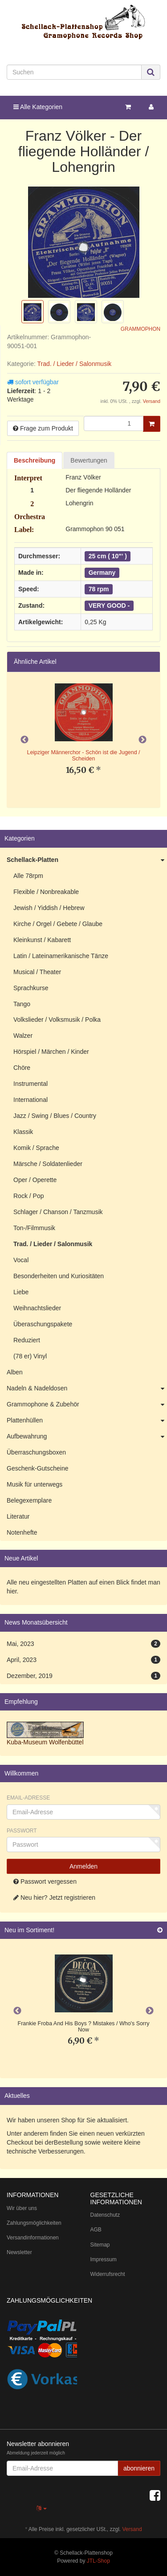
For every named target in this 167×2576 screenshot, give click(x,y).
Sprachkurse (31, 987)
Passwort (22, 1831)
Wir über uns (22, 2208)
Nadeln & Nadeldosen (87, 1389)
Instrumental (30, 1083)
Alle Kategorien (37, 106)
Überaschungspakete (42, 1324)
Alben (15, 1372)
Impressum (103, 2259)
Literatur (18, 1516)
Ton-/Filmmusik (34, 1227)
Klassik (23, 1131)
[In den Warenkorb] (151, 424)
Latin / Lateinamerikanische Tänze (60, 955)
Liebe (21, 1292)
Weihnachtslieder (37, 1308)
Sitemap (100, 2245)
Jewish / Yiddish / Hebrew (49, 907)
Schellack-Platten (87, 860)
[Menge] (113, 423)
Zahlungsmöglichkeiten (34, 2223)
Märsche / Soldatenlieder (47, 1163)
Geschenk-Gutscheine (38, 1468)
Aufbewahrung (87, 1437)
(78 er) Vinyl (30, 1356)
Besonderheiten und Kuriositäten (58, 1276)
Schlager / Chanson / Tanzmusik (58, 1211)
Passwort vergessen (45, 1881)
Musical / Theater (37, 971)
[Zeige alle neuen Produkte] (160, 1930)
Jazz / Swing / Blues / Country (54, 1115)
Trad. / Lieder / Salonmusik (74, 363)
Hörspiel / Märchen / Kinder (51, 1051)
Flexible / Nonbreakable (46, 891)
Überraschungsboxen (36, 1452)
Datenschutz (105, 2215)
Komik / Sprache (36, 1147)
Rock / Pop (28, 1195)
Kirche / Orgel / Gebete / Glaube (57, 923)
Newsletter (19, 2252)
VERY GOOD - (109, 605)
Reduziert (26, 1340)
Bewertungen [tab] (88, 460)
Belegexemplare (29, 1500)
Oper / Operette (35, 1179)
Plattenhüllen (87, 1421)
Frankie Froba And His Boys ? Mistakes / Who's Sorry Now (84, 2026)
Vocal (21, 1260)
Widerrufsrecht (107, 2274)
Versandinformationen (33, 2238)
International (30, 1099)
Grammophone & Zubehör (87, 1405)
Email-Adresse (28, 1798)
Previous (24, 740)
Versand (151, 401)
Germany (102, 572)
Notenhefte (22, 1532)
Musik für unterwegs (34, 1484)
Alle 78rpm (28, 875)
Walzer (23, 1035)
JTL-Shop (98, 2561)
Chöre (21, 1067)
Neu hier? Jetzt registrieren (54, 1897)
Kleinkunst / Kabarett (42, 939)
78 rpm (99, 589)
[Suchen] (74, 72)
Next (142, 740)
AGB (96, 2230)
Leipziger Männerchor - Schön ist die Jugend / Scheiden (83, 755)
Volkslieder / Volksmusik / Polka (57, 1019)
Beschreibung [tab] (34, 460)
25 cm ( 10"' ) (108, 556)
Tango (21, 1004)
